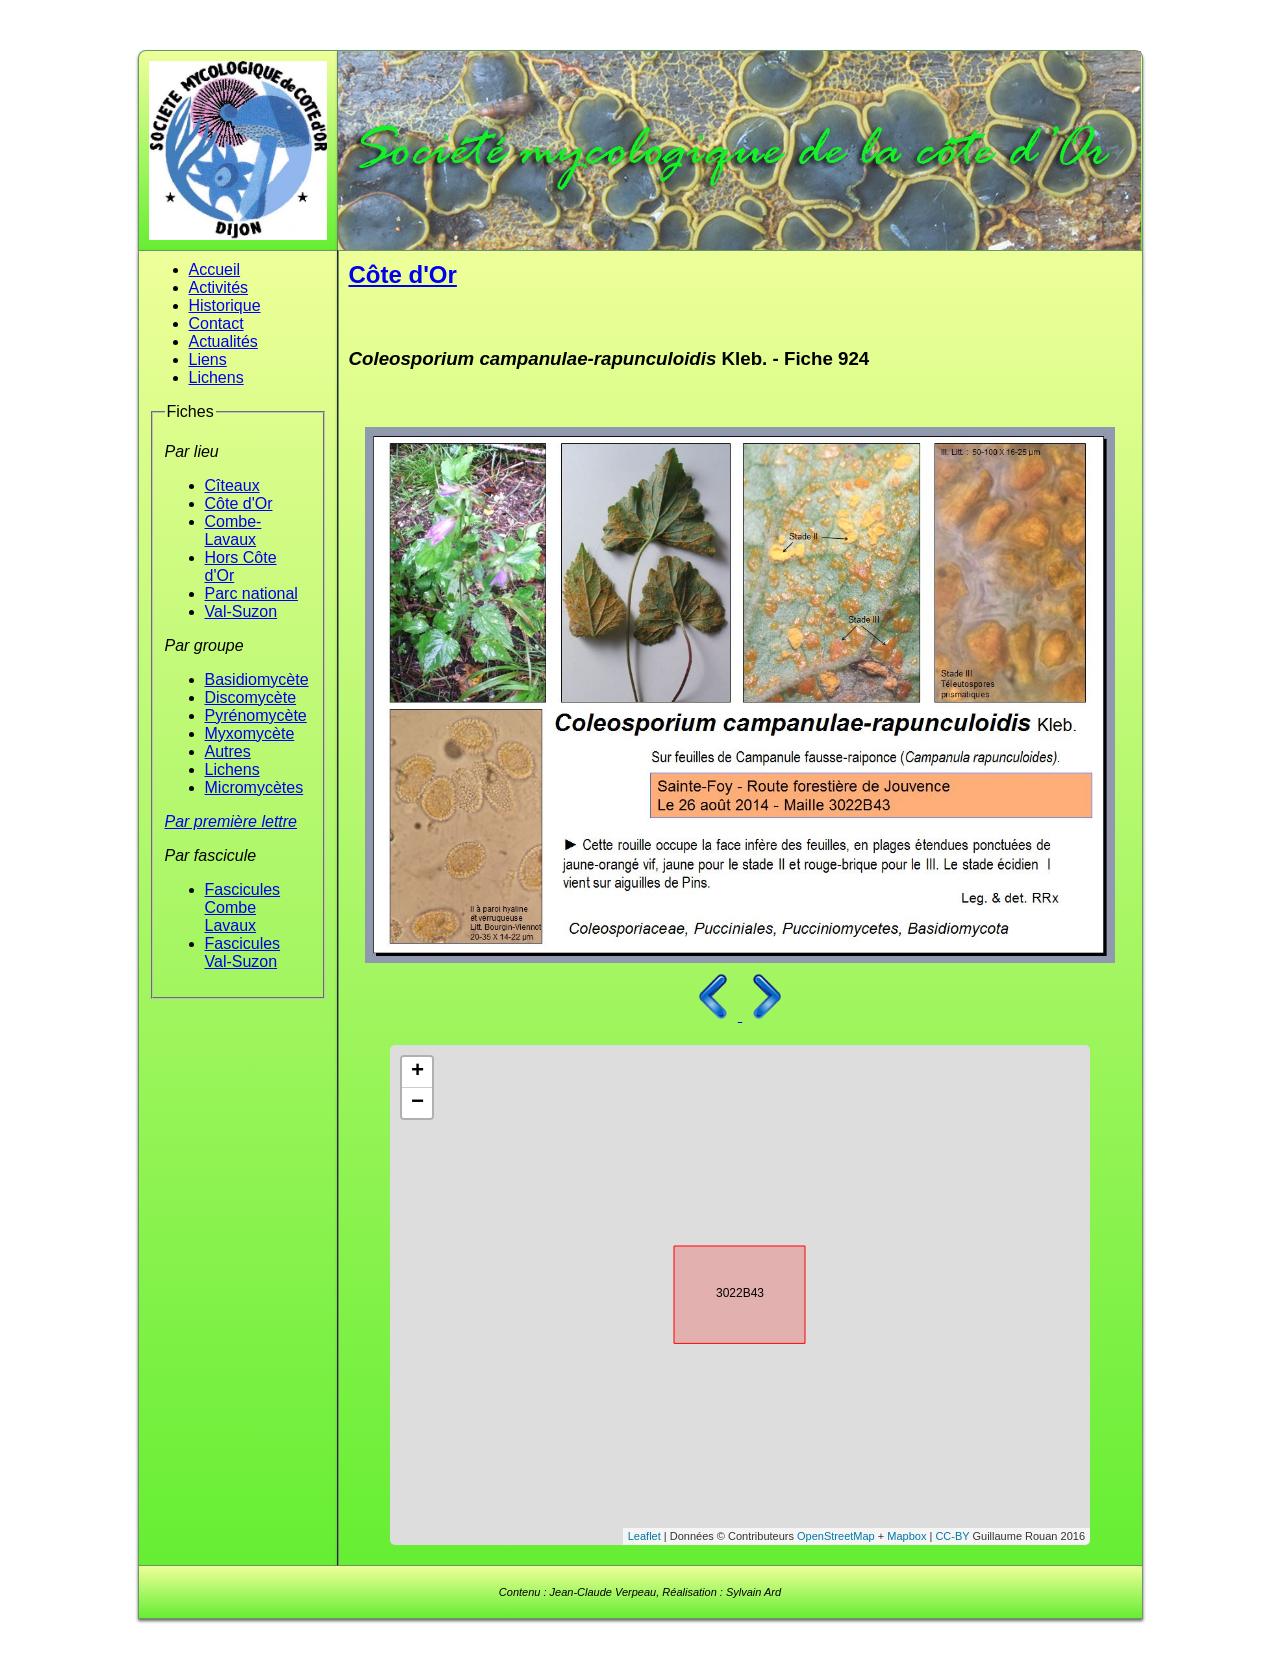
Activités (219, 287)
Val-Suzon (241, 611)
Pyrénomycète (256, 715)
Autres (228, 751)
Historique (225, 305)
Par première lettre (231, 821)
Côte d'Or (239, 503)
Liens (208, 359)
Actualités (223, 341)
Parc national (251, 593)
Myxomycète (250, 733)
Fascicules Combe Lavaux (243, 907)
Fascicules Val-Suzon (243, 952)
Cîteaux (232, 485)
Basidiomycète (257, 679)
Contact (216, 323)
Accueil (215, 269)
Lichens (216, 377)
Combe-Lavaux (233, 530)
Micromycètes (254, 787)
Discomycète (251, 697)
